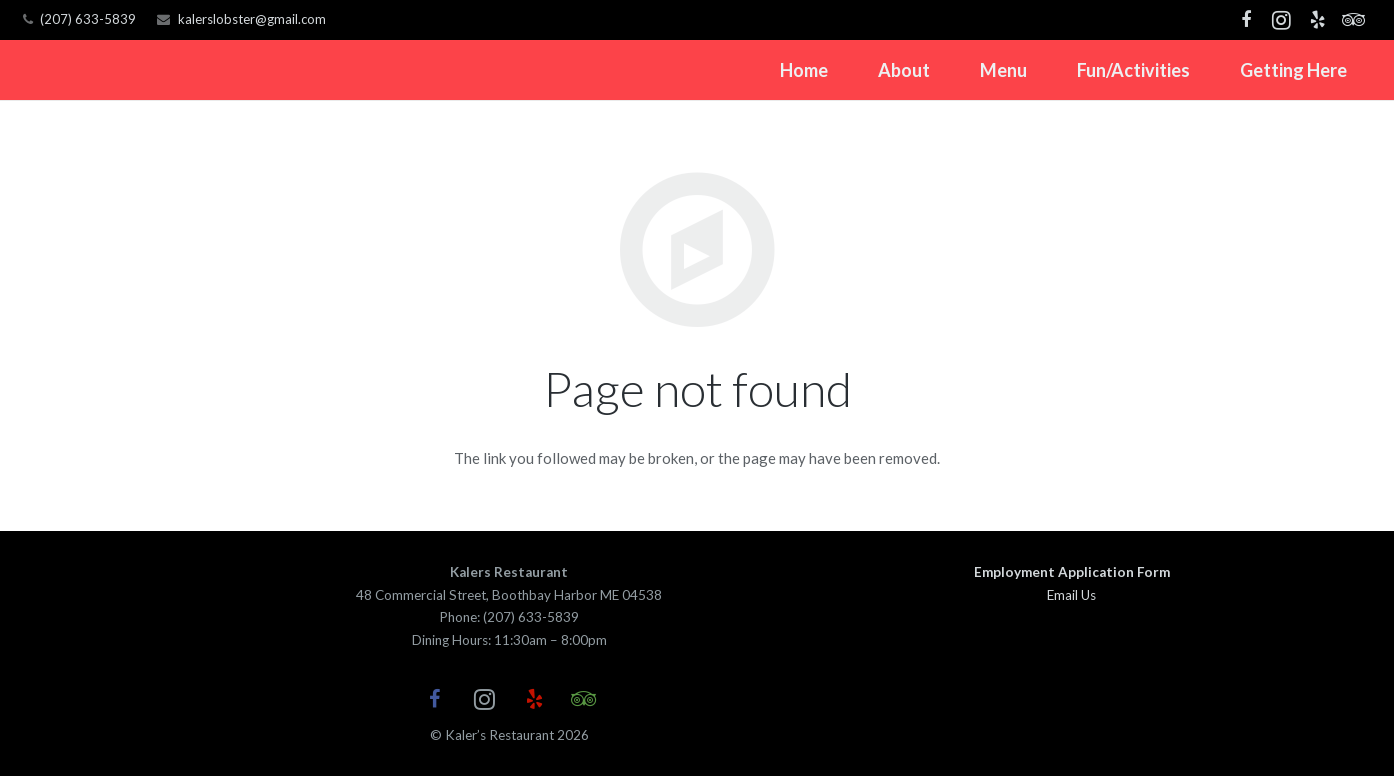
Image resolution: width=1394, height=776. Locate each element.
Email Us (1071, 595)
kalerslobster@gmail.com (252, 19)
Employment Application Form (1072, 572)
